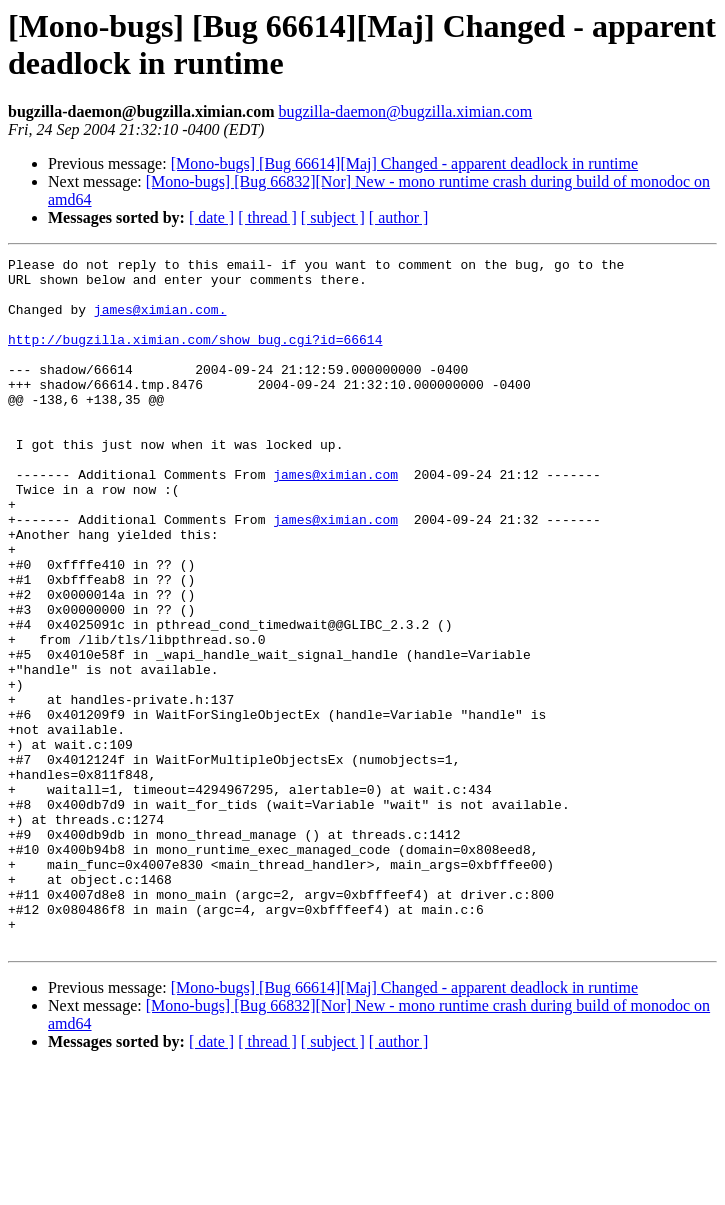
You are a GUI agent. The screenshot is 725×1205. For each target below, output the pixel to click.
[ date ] (211, 217)
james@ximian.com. (160, 321)
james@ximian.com (335, 519)
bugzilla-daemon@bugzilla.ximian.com (405, 111)
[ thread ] (267, 217)
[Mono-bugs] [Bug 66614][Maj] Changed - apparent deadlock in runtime (404, 163)
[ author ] (399, 217)
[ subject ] (333, 217)
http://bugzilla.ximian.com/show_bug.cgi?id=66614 (195, 357)
